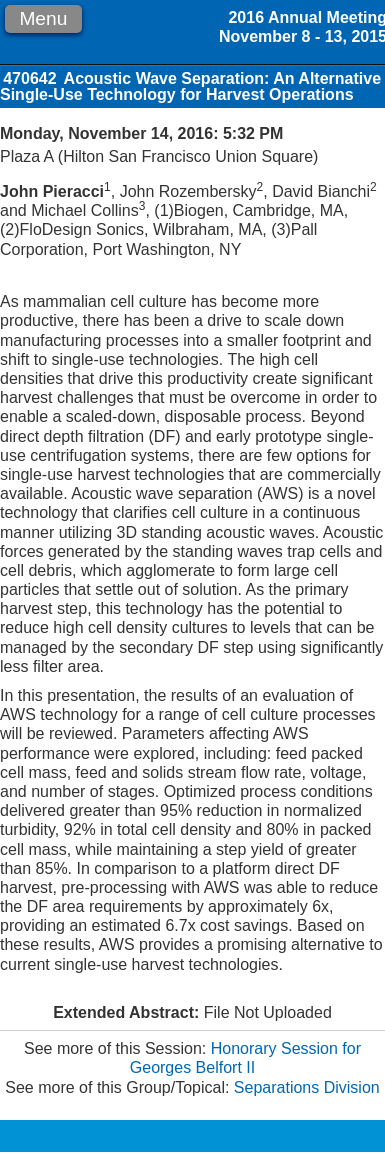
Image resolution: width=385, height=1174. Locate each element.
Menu (43, 18)
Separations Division (307, 1087)
